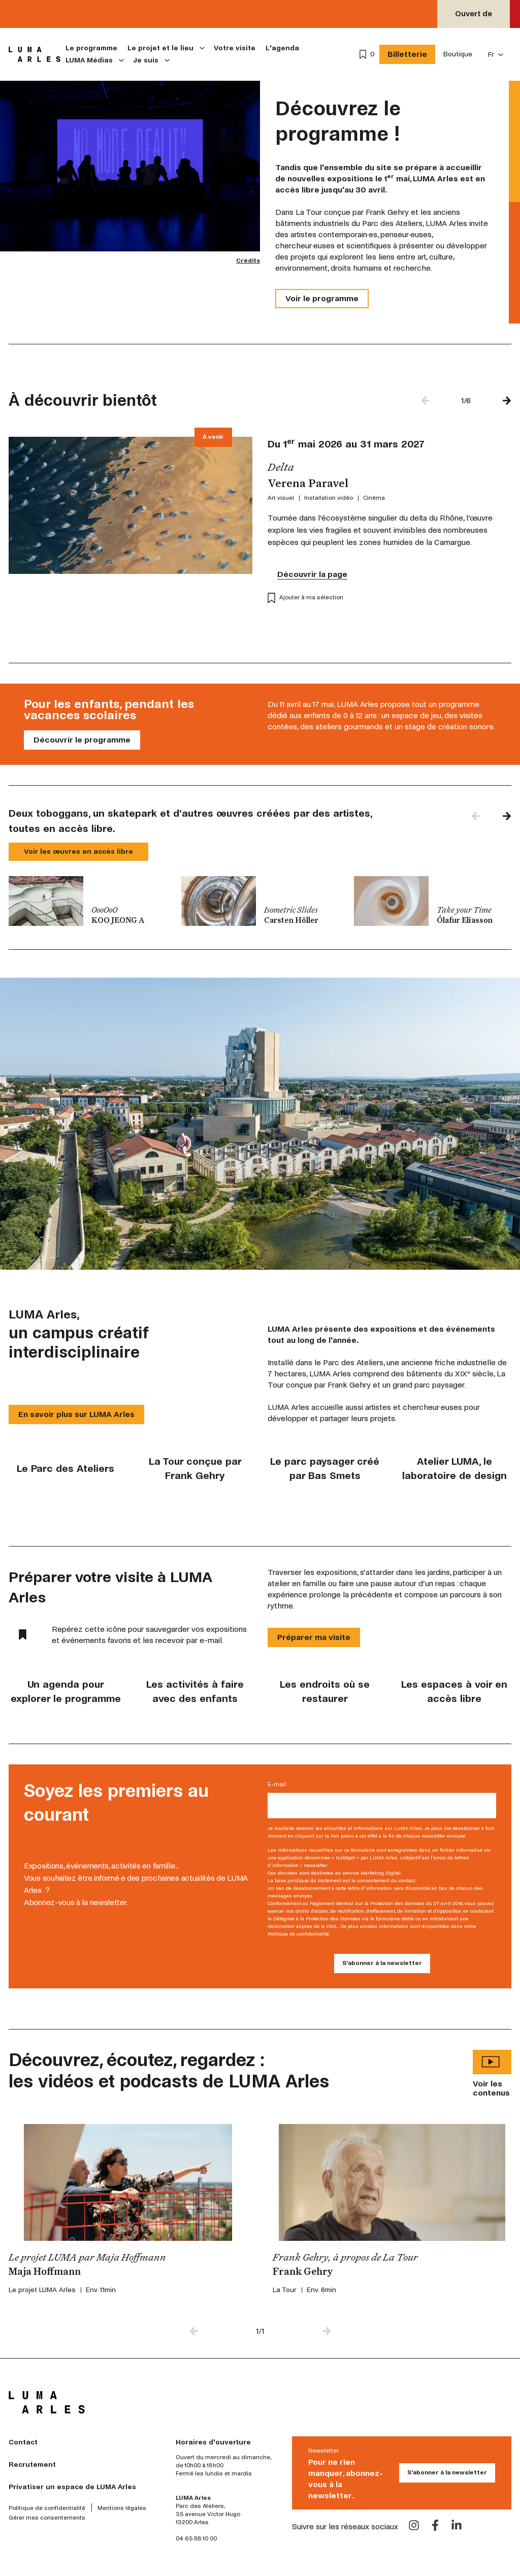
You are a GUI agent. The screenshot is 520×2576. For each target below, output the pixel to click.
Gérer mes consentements (47, 2518)
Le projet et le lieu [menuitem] (160, 48)
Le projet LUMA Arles (42, 2290)
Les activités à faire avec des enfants (195, 1691)
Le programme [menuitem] (91, 48)
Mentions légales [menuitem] (122, 2508)
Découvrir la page (312, 574)
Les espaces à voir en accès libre (454, 1691)
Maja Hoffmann (45, 2272)
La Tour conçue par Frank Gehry (195, 1468)
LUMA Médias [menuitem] (89, 60)
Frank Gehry (303, 2272)
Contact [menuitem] (23, 2442)
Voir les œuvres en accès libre (78, 851)
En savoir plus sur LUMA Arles (76, 1414)
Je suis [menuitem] (145, 60)
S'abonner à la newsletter (447, 2472)
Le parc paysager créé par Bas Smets (324, 1468)
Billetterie (407, 54)
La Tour (285, 2290)
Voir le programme (322, 298)
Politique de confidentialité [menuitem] (47, 2508)
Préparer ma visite (313, 1637)
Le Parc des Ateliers (65, 1468)
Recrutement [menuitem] (32, 2464)
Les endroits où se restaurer (325, 1691)
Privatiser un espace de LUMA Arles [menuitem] (72, 2487)
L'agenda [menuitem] (282, 48)
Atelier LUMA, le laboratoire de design (454, 1468)
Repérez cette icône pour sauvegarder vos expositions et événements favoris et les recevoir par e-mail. (133, 1635)
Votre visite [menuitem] (234, 48)
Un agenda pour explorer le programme (66, 1691)
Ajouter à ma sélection (305, 598)
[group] (87, 901)
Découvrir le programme (82, 739)
